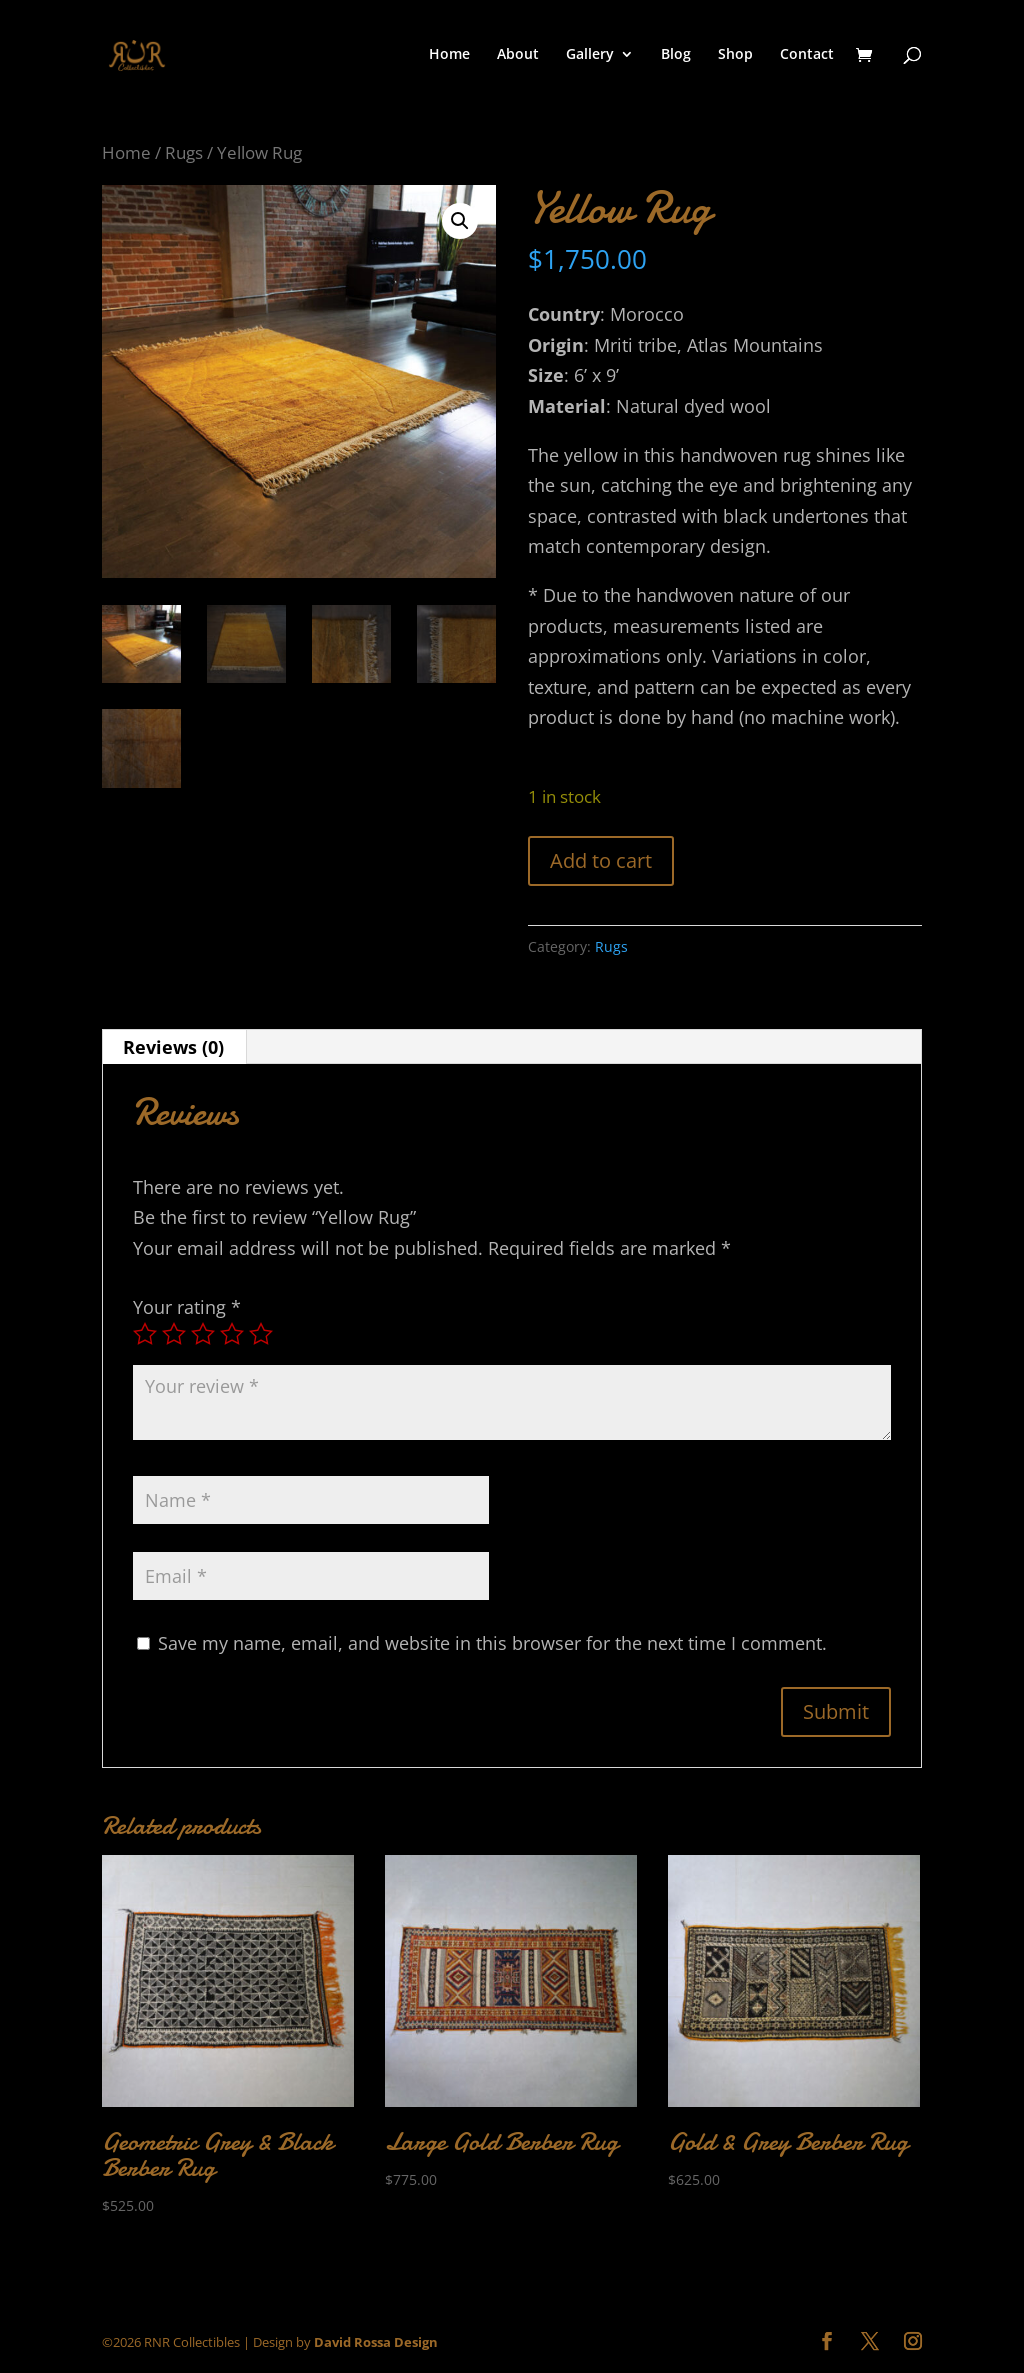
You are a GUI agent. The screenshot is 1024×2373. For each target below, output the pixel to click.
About (518, 55)
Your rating (187, 1307)
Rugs (184, 152)
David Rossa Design (376, 2342)
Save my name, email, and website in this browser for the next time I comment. (492, 1643)
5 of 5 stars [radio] (261, 1334)
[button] (460, 221)
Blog (676, 55)
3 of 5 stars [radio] (203, 1334)
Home (449, 55)
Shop (735, 55)
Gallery (590, 55)
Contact (807, 55)
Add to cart (601, 860)
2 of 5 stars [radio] (174, 1334)
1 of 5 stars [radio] (145, 1334)
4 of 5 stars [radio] (232, 1334)
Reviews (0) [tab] (173, 1047)
